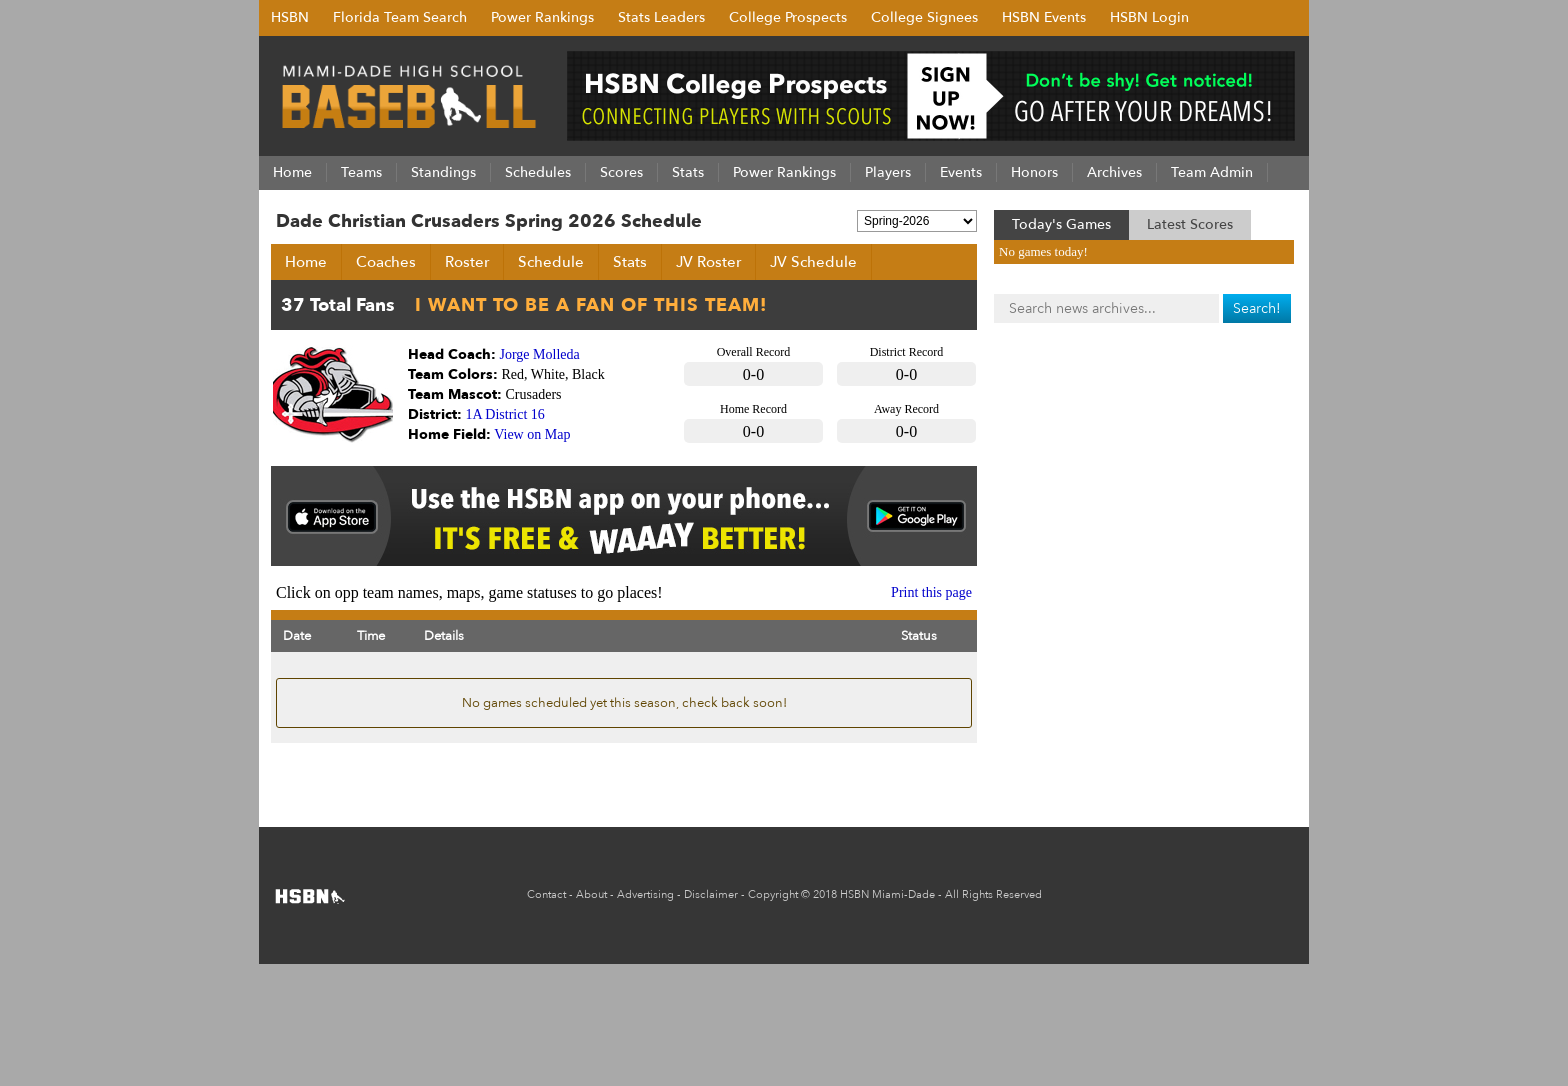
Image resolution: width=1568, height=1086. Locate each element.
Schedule (551, 262)
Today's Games (1061, 224)
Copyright (773, 894)
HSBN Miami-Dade (887, 894)
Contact (546, 894)
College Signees (924, 17)
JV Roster (708, 262)
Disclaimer (711, 894)
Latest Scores (1190, 224)
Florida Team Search (400, 17)
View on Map (532, 434)
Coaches (386, 262)
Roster (467, 262)
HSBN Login (1149, 17)
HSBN (290, 17)
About (591, 894)
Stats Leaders (661, 17)
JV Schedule (813, 262)
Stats (630, 262)
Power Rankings (542, 17)
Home (306, 262)
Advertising (645, 894)
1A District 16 (505, 414)
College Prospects (788, 17)
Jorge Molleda (540, 354)
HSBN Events (1044, 17)
